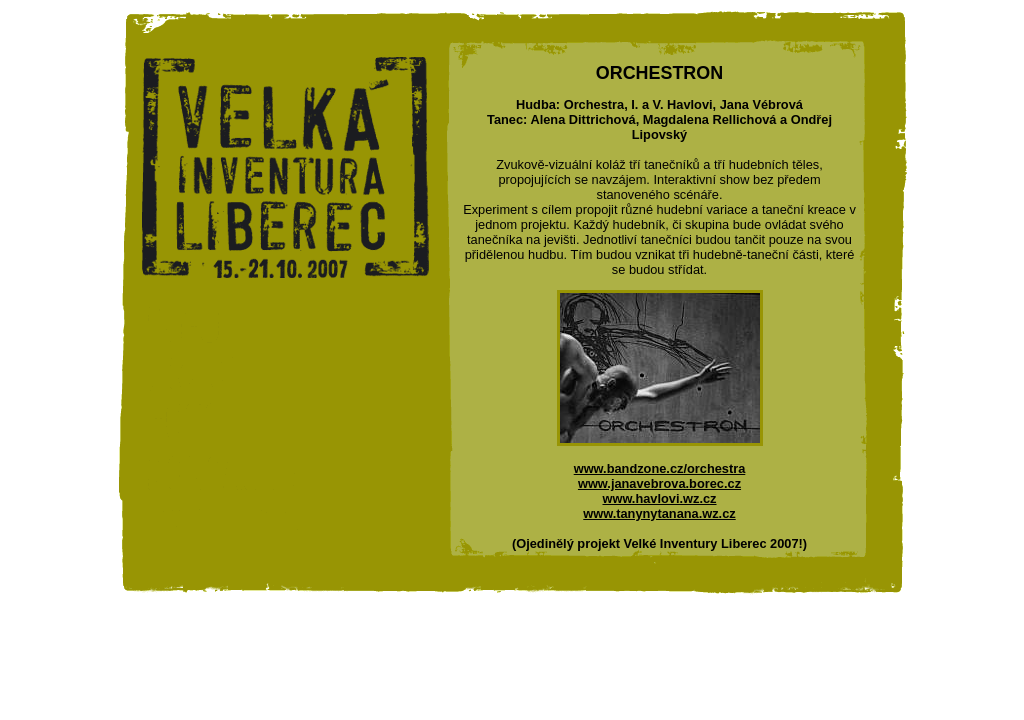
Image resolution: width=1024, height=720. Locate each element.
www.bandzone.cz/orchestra (660, 468)
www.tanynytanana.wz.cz (659, 513)
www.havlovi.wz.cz (659, 498)
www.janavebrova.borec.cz (659, 483)
